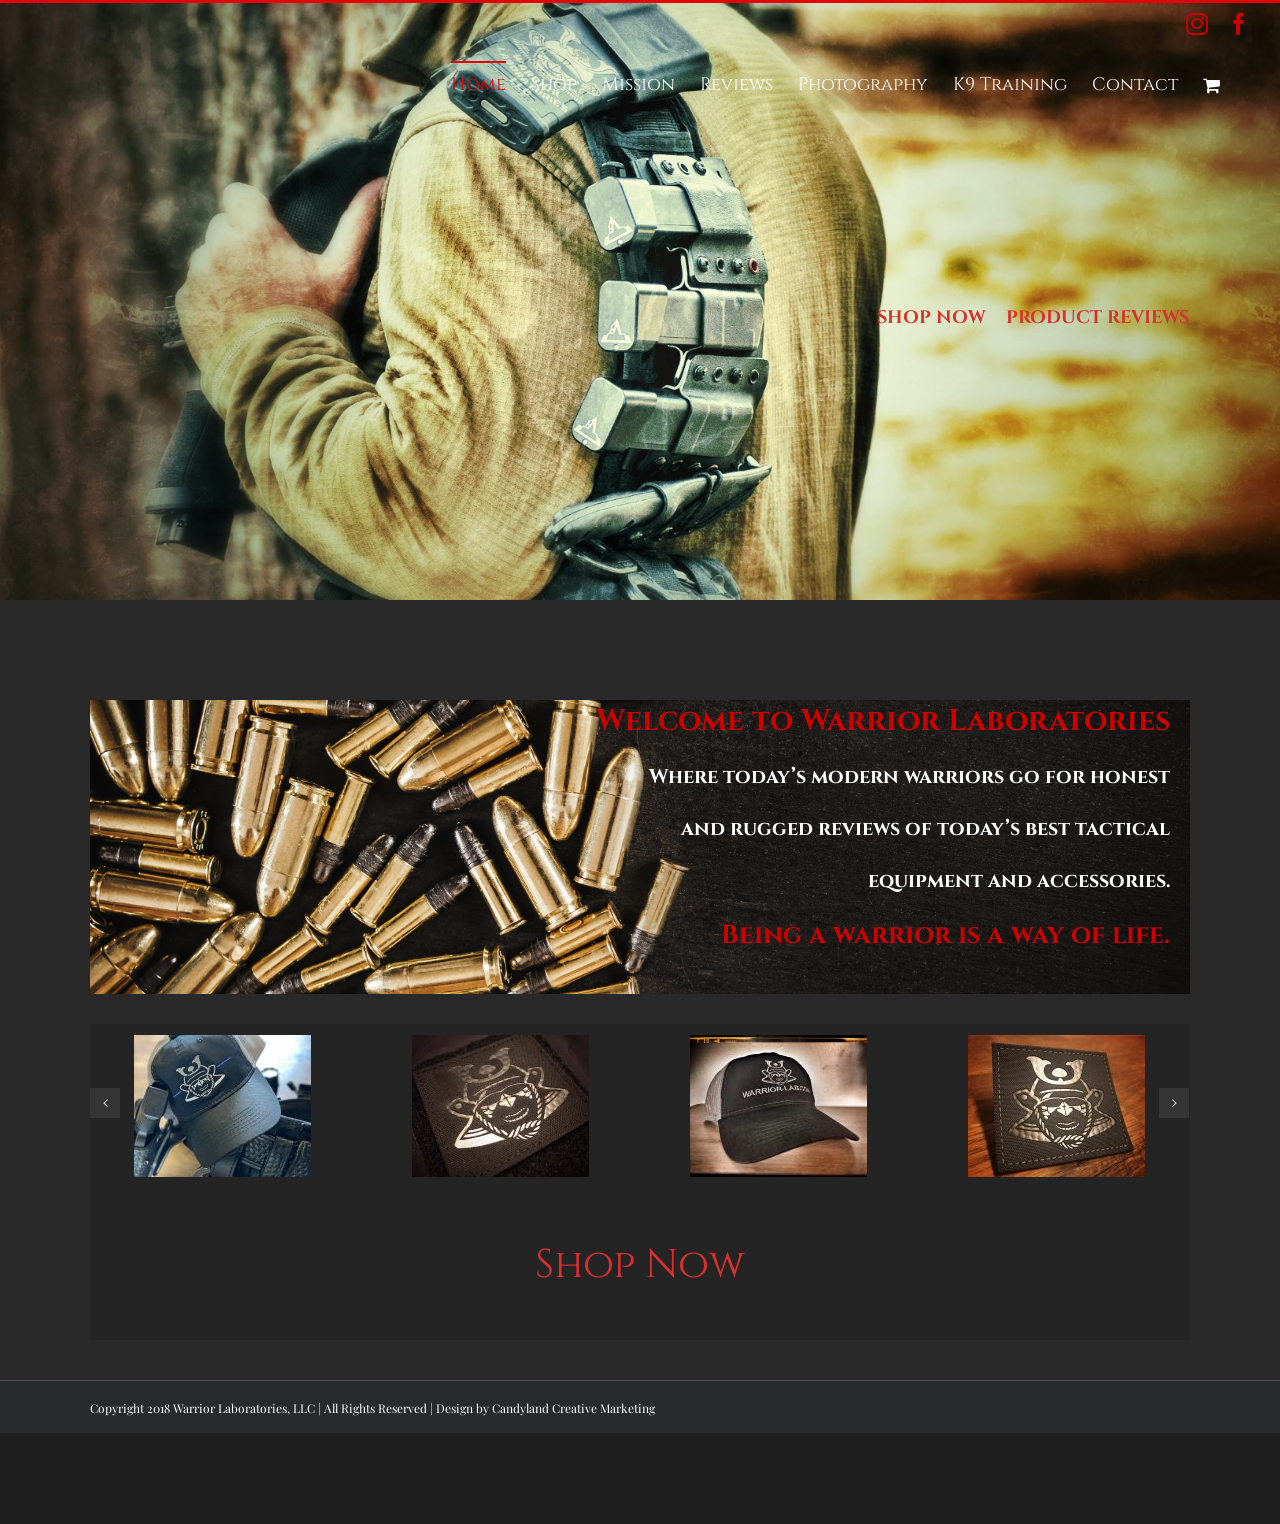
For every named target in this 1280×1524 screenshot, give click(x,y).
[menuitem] (478, 84)
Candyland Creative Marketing (573, 1408)
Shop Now (640, 1265)
